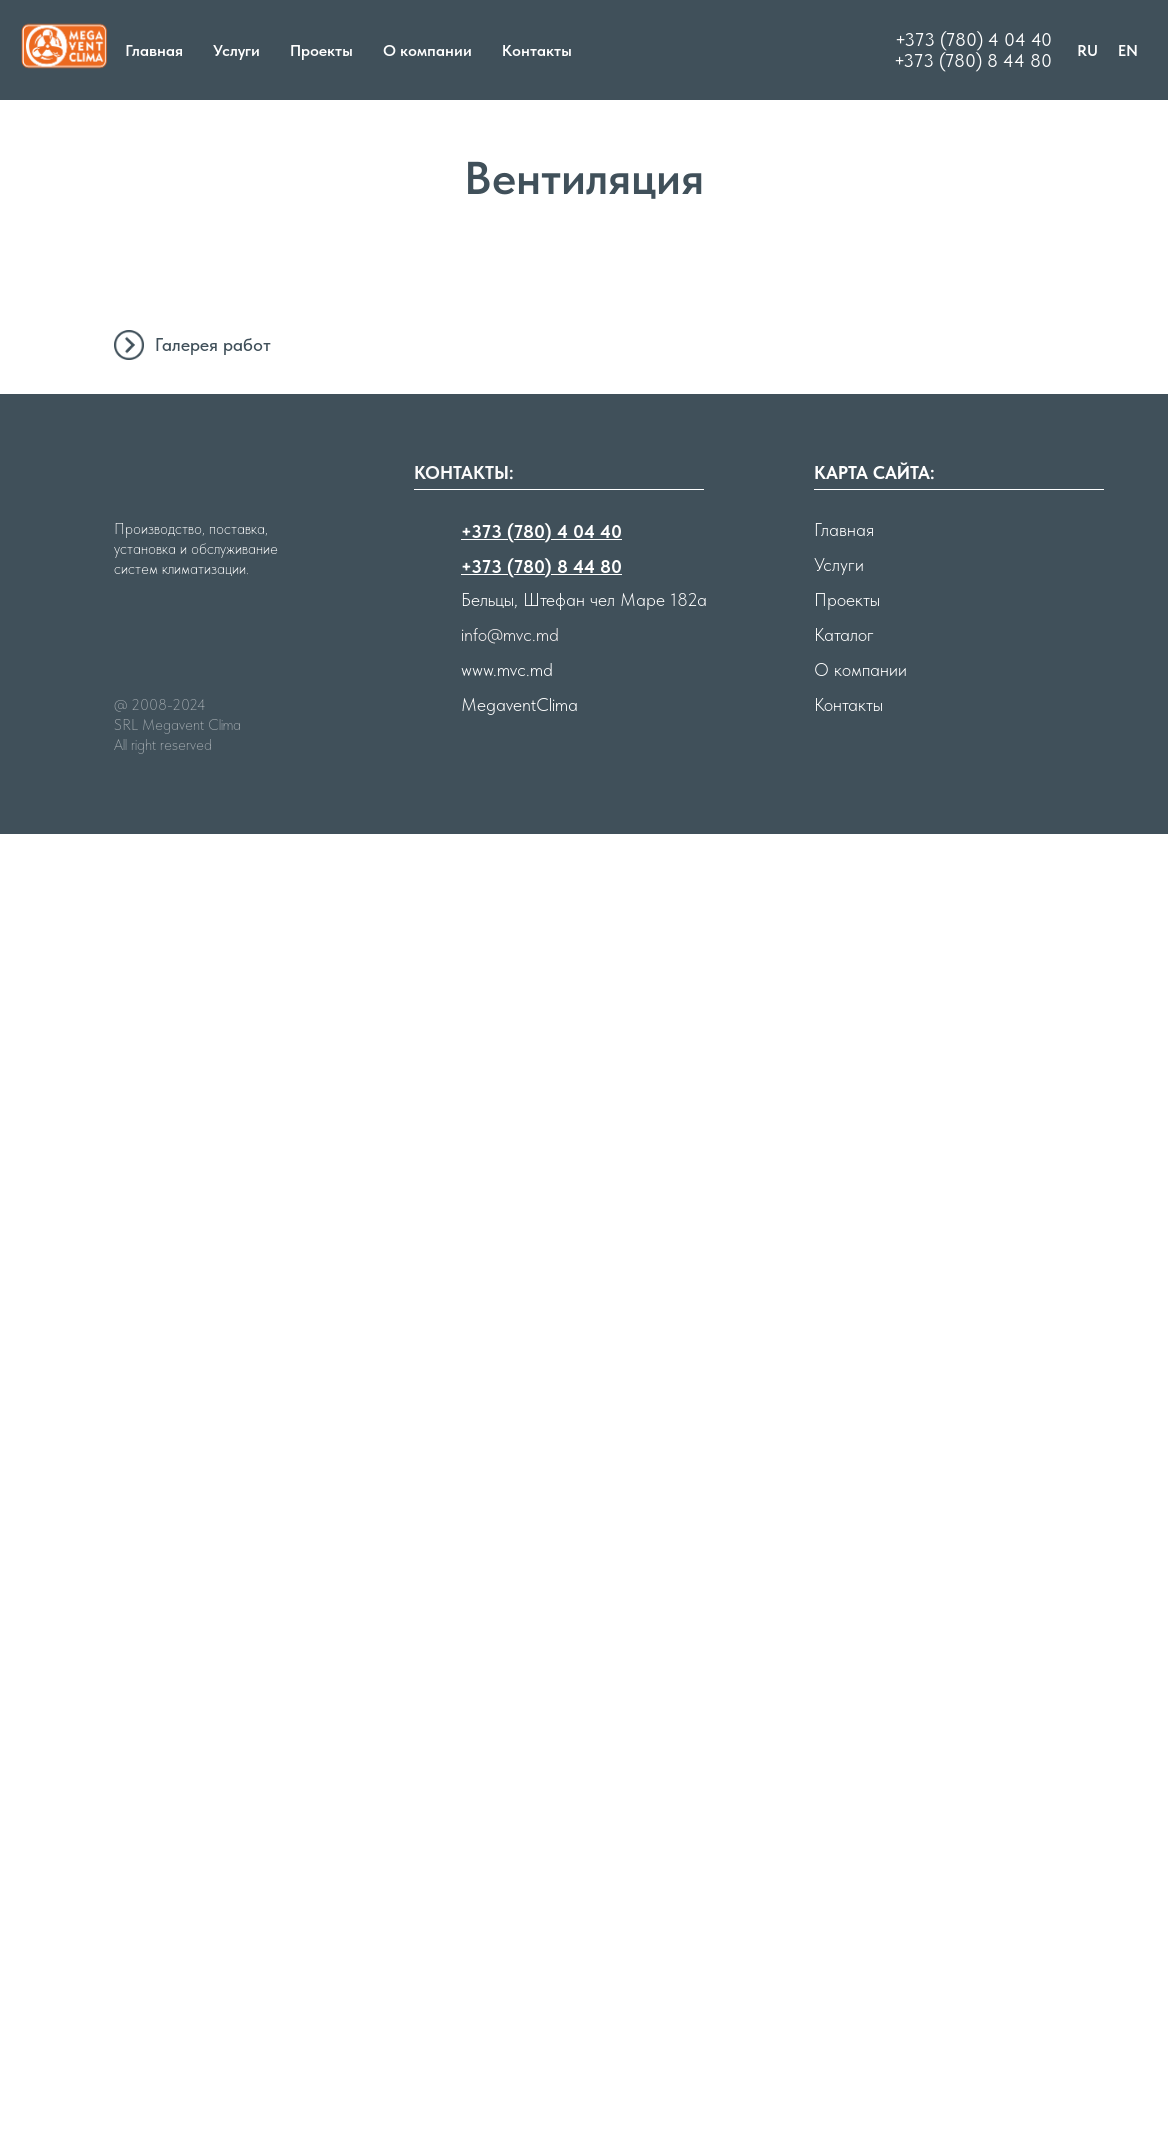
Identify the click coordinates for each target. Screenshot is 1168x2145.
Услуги (236, 50)
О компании (427, 50)
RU (1087, 50)
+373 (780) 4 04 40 (973, 39)
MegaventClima (519, 2015)
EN (1128, 50)
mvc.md (525, 1980)
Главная (154, 50)
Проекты (321, 50)
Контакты (537, 50)
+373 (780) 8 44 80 (973, 60)
